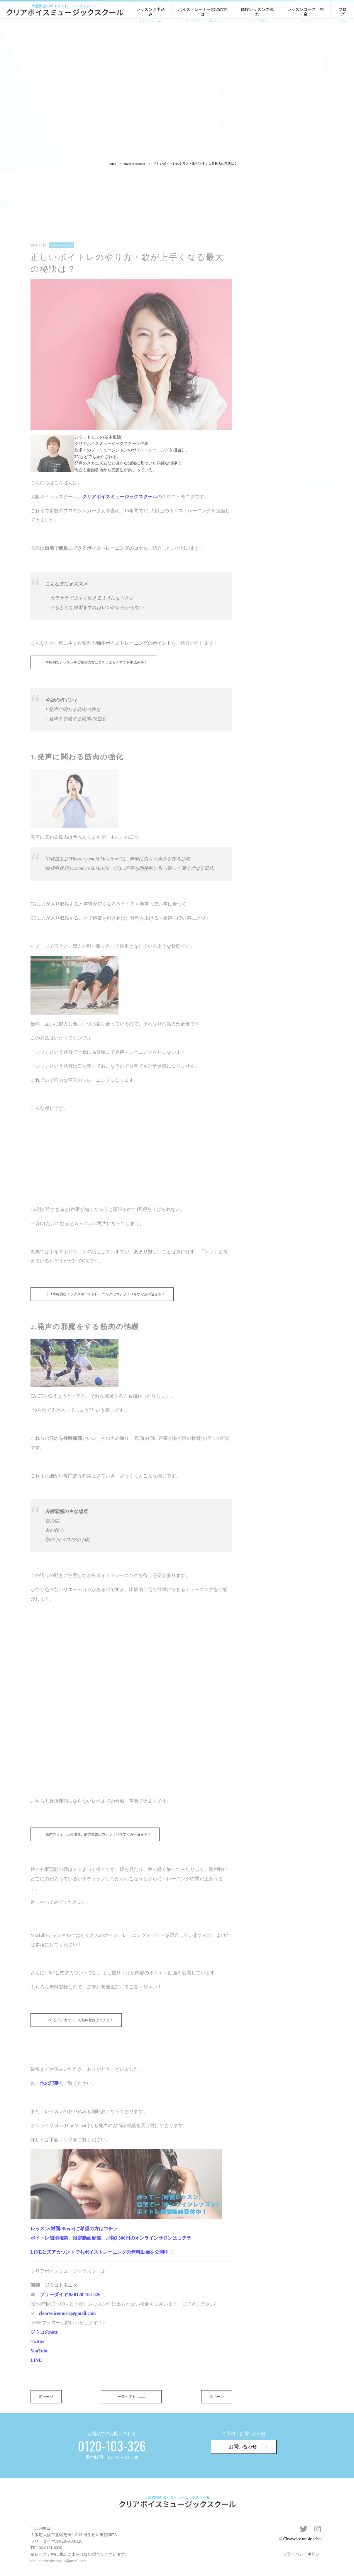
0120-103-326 (70, 2535)
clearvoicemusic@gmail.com (63, 2555)
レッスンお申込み (150, 15)
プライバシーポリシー (303, 2548)
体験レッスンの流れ (257, 15)
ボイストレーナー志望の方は (203, 15)
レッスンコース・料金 (305, 15)
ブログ (342, 15)
